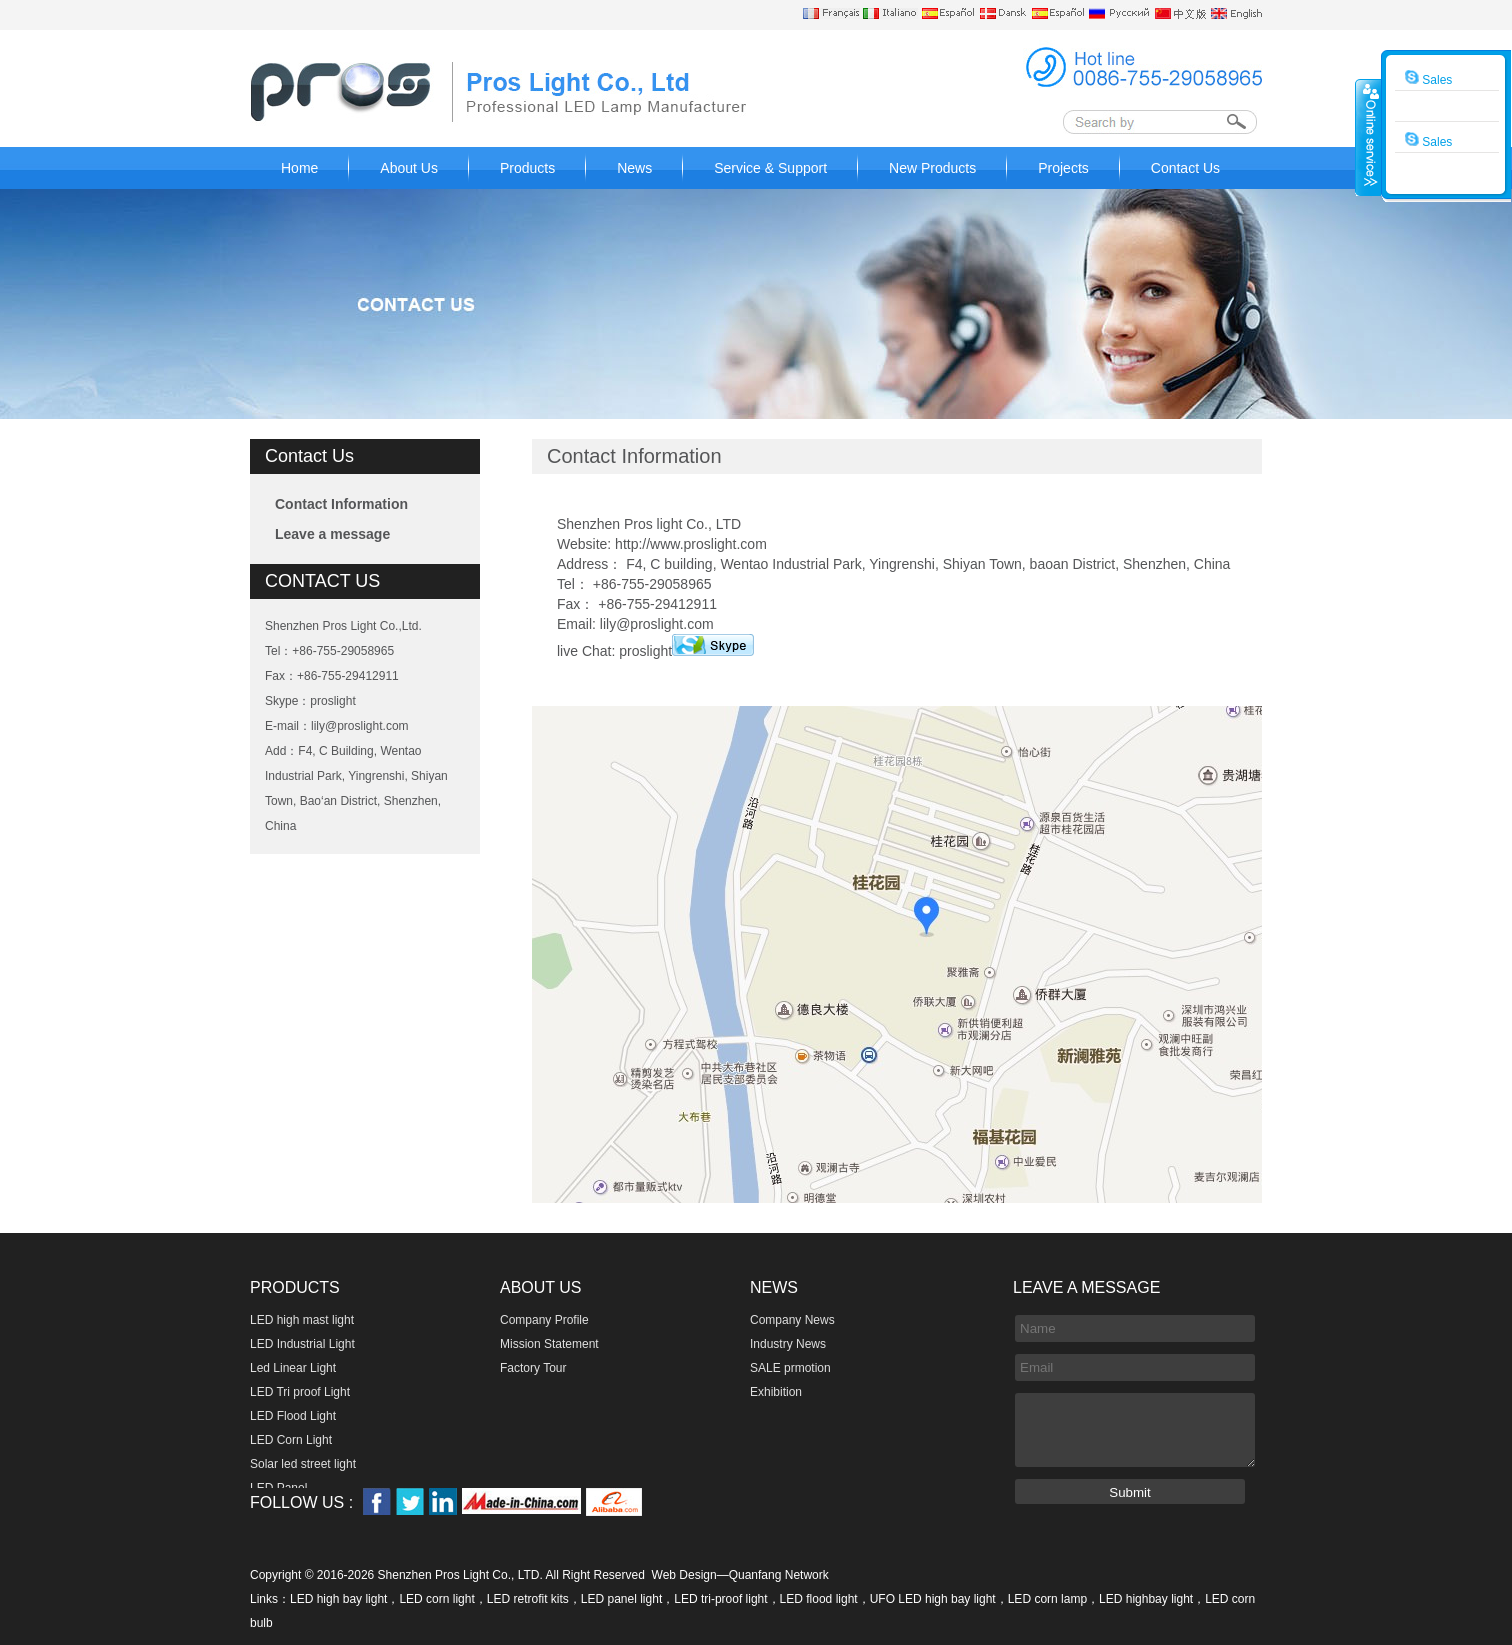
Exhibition (776, 1392)
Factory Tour (533, 1368)
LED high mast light (302, 1320)
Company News (792, 1320)
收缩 (1369, 137)
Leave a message (332, 534)
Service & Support (770, 168)
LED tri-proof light (720, 1599)
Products (527, 168)
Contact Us (1185, 168)
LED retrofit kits (528, 1599)
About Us (409, 168)
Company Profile (544, 1320)
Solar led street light (303, 1464)
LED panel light (621, 1599)
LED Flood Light (293, 1416)
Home (299, 168)
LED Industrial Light (302, 1344)
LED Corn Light (291, 1440)
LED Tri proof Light (300, 1392)
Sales (1428, 78)
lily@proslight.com (360, 726)
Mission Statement (549, 1344)
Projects (1063, 168)
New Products (932, 168)
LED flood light (819, 1599)
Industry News (788, 1344)
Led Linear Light (293, 1368)
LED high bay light (338, 1599)
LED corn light (436, 1599)
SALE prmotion (790, 1368)
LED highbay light (1146, 1599)
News (634, 168)
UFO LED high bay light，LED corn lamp (978, 1599)
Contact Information (341, 504)
